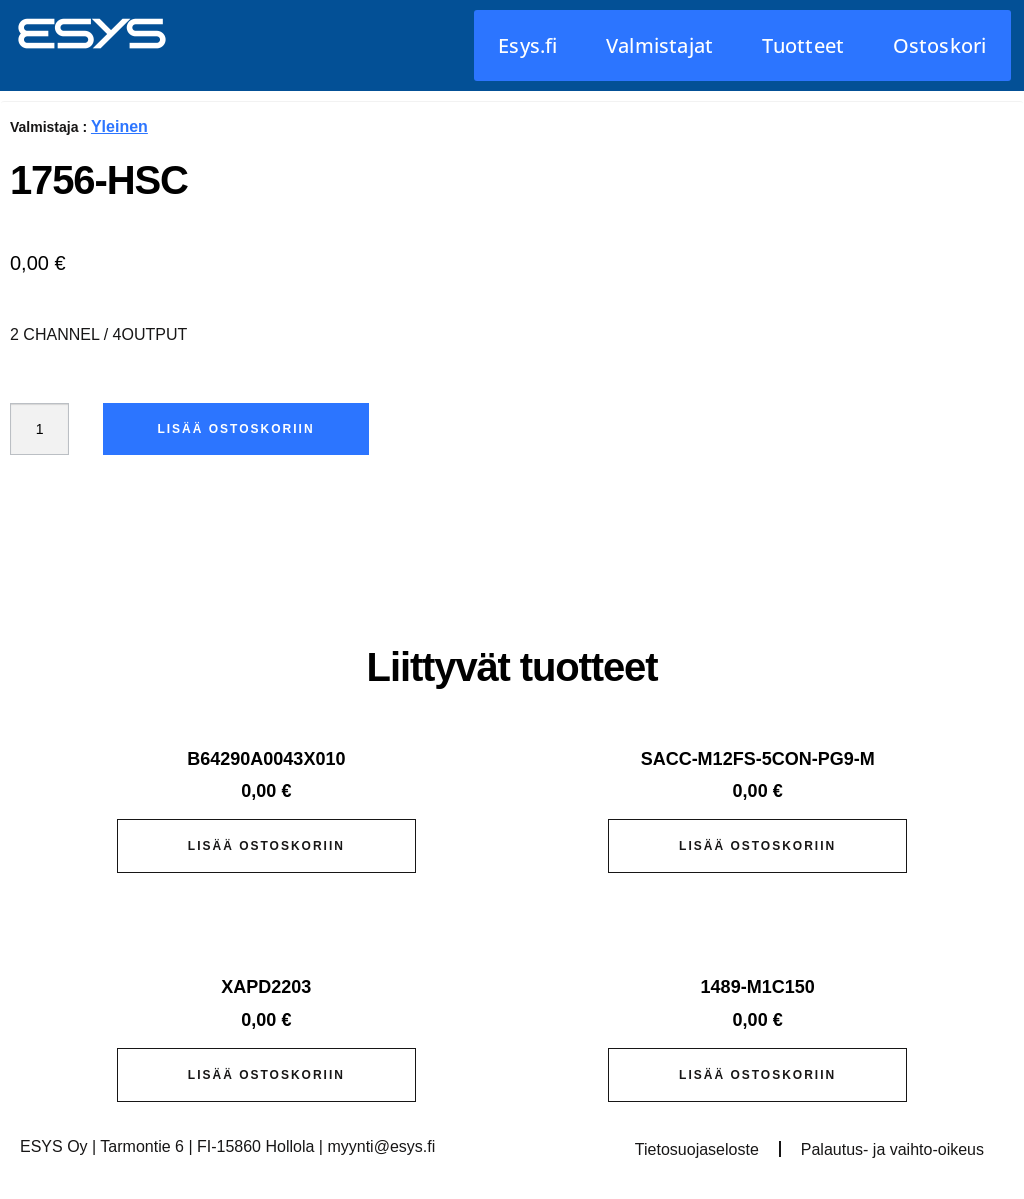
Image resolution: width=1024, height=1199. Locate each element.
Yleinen (119, 126)
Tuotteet (803, 45)
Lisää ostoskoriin (244, 429)
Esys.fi (527, 45)
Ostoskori (940, 45)
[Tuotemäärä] (44, 429)
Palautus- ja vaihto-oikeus (892, 1149)
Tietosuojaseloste (697, 1149)
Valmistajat (659, 45)
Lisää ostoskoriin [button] (266, 846)
